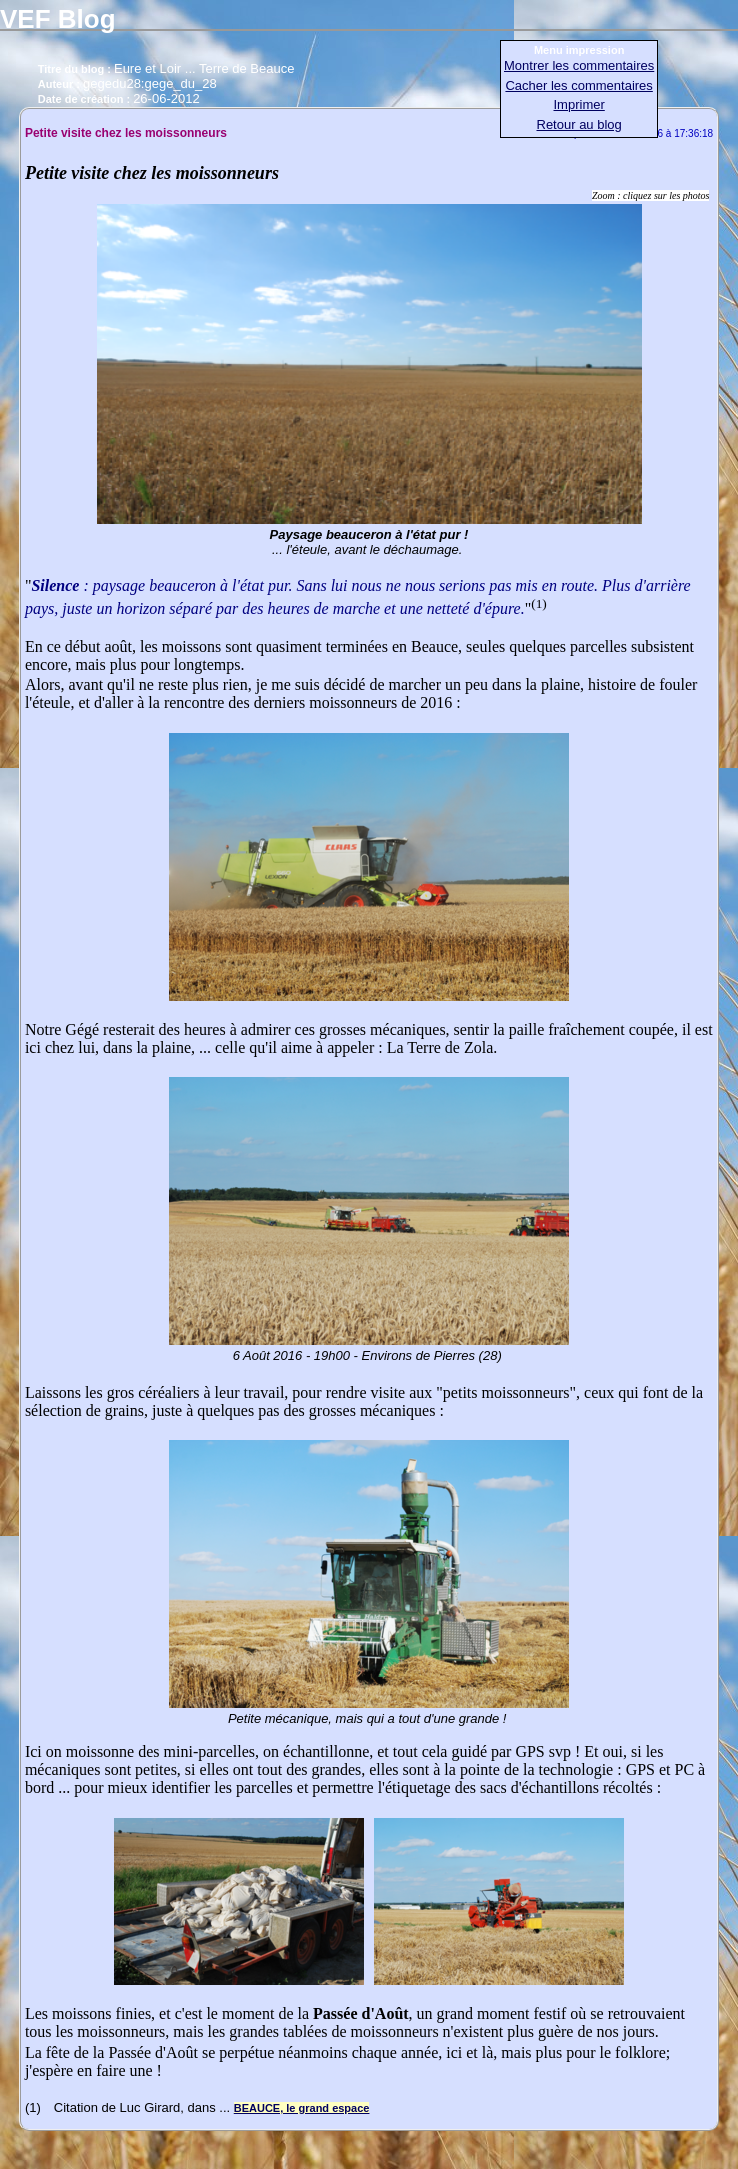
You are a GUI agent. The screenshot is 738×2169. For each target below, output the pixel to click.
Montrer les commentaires (579, 65)
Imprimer (579, 104)
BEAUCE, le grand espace (302, 2108)
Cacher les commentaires (578, 85)
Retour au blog (579, 124)
